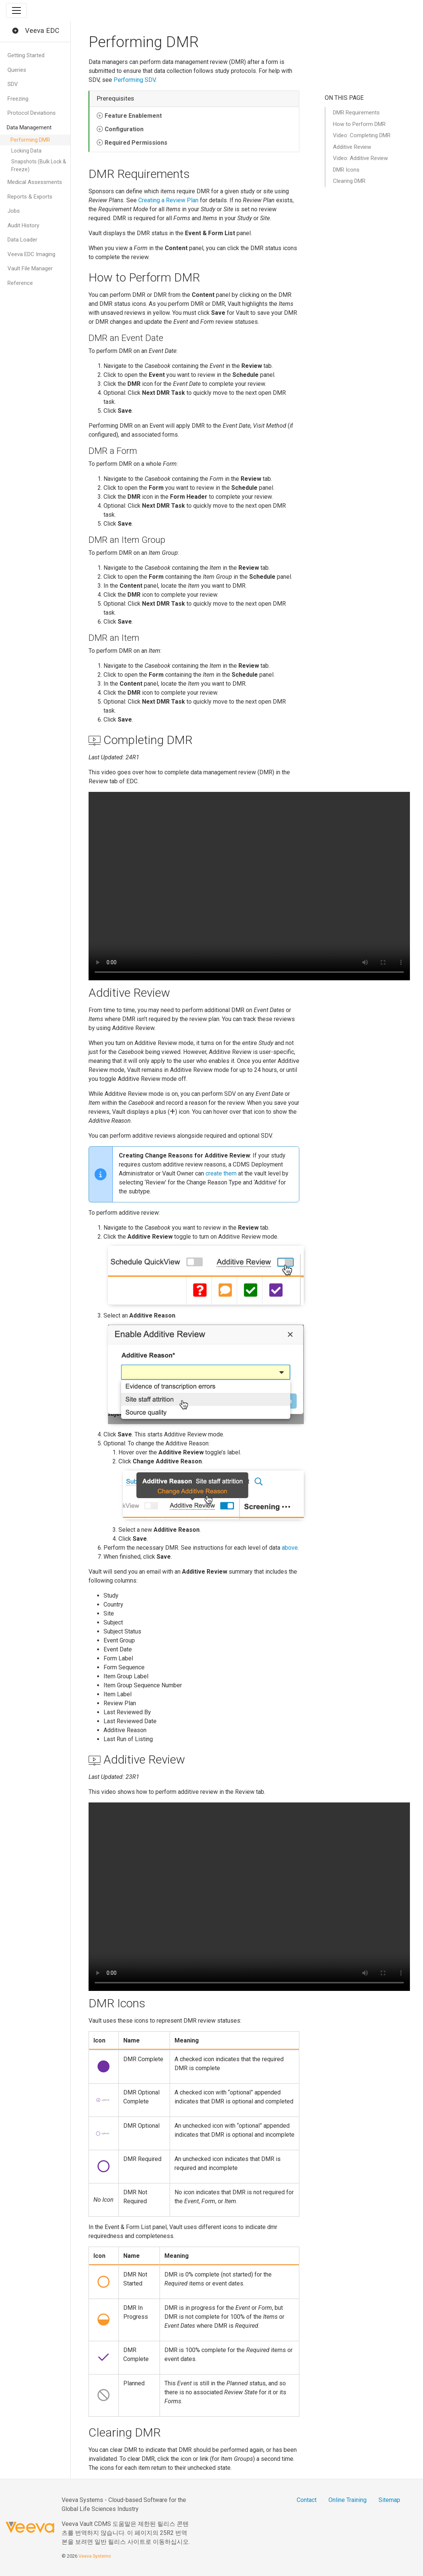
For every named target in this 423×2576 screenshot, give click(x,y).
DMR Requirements (356, 112)
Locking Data (26, 151)
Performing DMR (30, 140)
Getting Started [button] (25, 55)
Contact (307, 2499)
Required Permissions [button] (136, 142)
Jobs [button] (13, 211)
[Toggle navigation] (16, 10)
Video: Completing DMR (361, 135)
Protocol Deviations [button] (31, 113)
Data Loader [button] (22, 239)
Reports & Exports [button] (29, 196)
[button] (15, 31)
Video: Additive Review (360, 158)
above (290, 1547)
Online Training (347, 2499)
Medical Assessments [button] (34, 182)
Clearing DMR (349, 181)
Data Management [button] (29, 127)
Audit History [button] (23, 225)
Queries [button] (16, 70)
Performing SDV (134, 79)
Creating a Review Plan (168, 200)
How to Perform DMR (359, 124)
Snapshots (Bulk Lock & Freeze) (38, 165)
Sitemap (389, 2499)
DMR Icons (346, 169)
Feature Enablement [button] (133, 115)
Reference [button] (20, 283)
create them (221, 1173)
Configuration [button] (124, 129)
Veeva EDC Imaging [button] (31, 254)
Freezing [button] (17, 98)
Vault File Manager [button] (30, 268)
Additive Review (352, 147)
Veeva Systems (94, 2556)
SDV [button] (12, 84)
